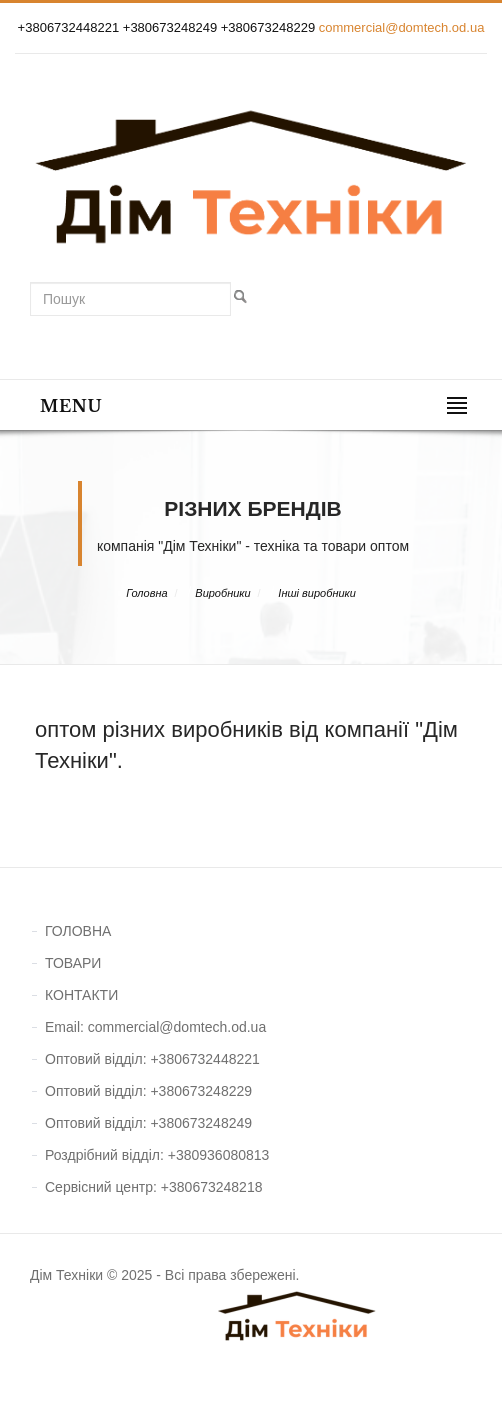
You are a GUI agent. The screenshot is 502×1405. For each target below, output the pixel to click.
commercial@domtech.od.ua (402, 27)
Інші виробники (317, 593)
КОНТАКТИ (81, 995)
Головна (146, 593)
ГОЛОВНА (78, 931)
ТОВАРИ (73, 963)
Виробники (222, 593)
